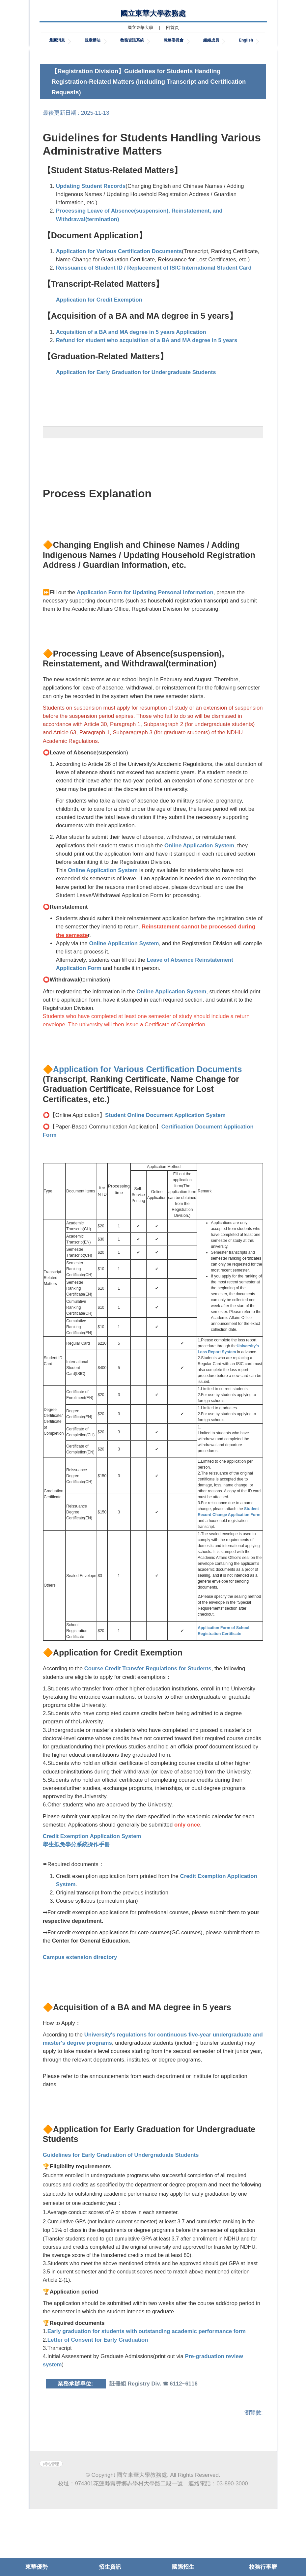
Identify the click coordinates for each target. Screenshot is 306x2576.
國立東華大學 (140, 27)
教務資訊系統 (132, 40)
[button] (51, 75)
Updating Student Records (91, 233)
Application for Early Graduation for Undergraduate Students (136, 419)
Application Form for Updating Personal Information (145, 639)
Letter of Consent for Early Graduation (97, 2387)
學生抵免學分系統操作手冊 (76, 1891)
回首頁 (172, 27)
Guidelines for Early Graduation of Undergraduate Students (121, 2202)
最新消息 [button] (57, 40)
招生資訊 (110, 2567)
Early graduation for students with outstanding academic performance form (146, 2378)
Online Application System (199, 892)
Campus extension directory (80, 2004)
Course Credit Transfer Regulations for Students (147, 1715)
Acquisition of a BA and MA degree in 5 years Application (131, 379)
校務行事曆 (263, 2567)
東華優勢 (36, 2567)
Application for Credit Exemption (99, 347)
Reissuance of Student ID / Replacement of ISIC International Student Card (154, 315)
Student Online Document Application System (165, 1162)
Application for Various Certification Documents (119, 298)
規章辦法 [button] (92, 40)
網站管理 (51, 2531)
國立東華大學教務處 (153, 13)
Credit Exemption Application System (92, 1883)
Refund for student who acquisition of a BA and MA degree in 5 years (146, 387)
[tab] (238, 92)
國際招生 (183, 2567)
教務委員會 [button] (173, 40)
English (246, 40)
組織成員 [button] (211, 40)
